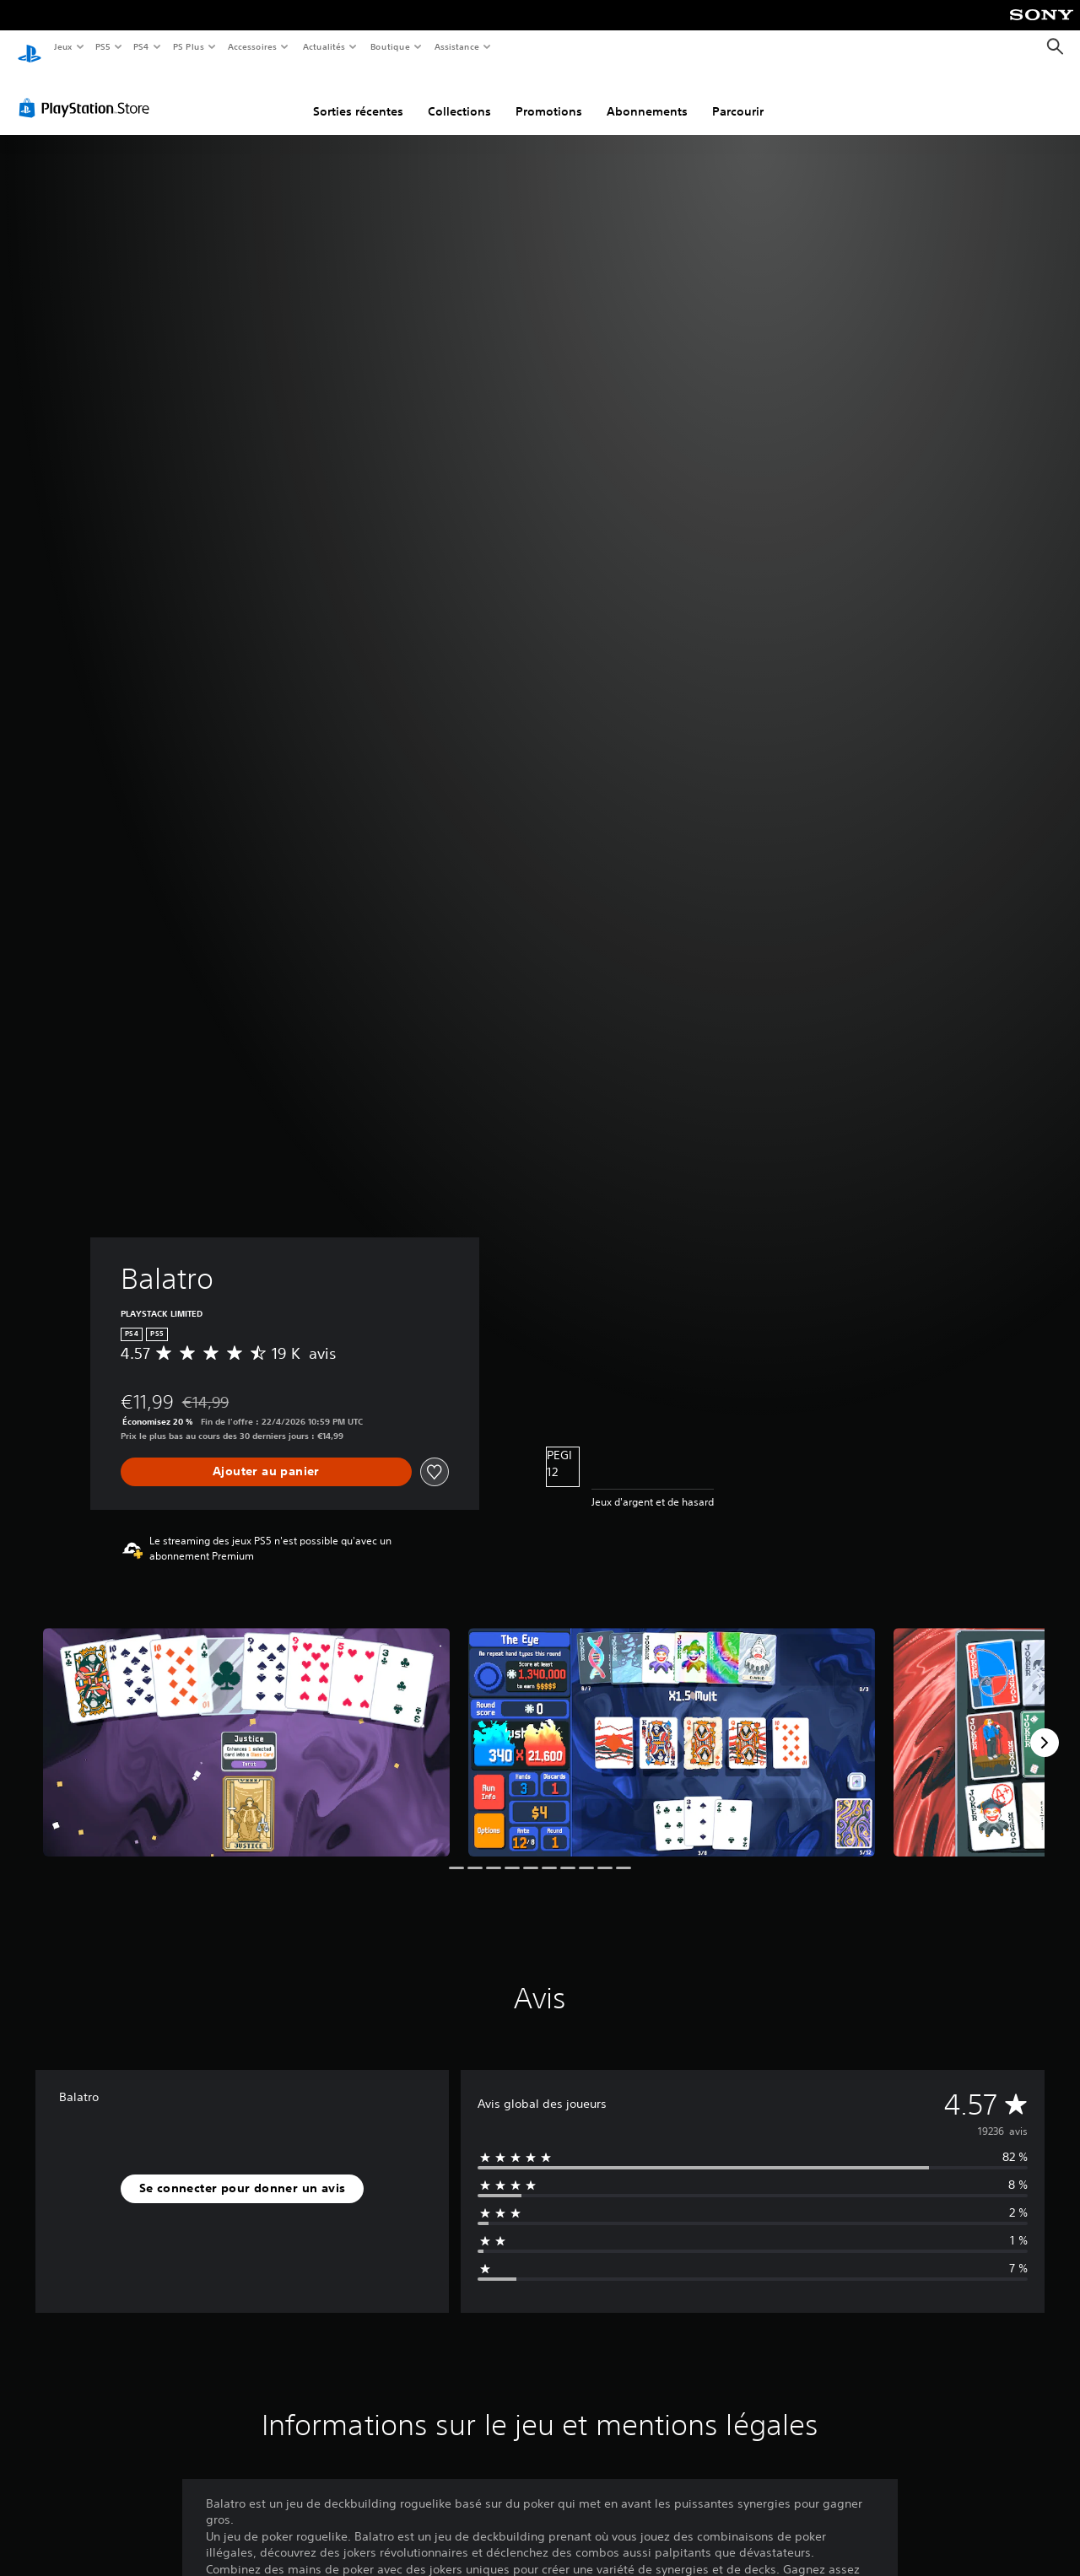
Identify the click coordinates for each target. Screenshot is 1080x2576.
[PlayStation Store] (88, 91)
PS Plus (188, 46)
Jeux (63, 46)
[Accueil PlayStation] (29, 47)
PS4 (141, 46)
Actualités (323, 46)
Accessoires (252, 46)
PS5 (103, 46)
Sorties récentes (358, 95)
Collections (459, 95)
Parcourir (738, 95)
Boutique (389, 46)
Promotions (549, 95)
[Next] (1044, 1726)
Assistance (457, 46)
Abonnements (647, 95)
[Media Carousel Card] (246, 1726)
